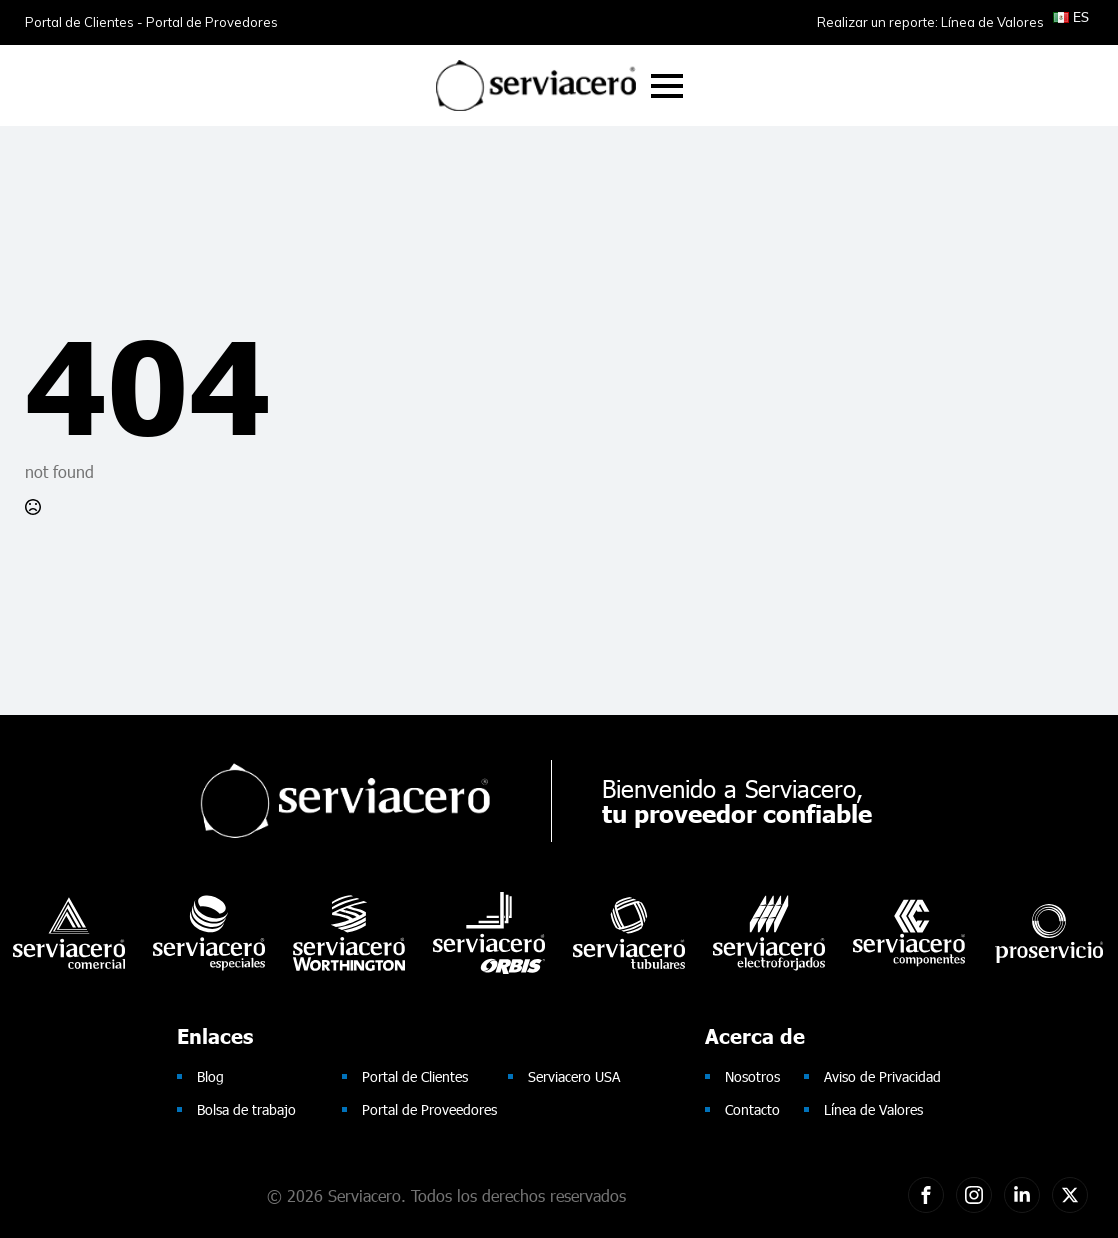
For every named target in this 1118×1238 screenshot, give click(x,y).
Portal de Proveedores (429, 1109)
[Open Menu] (667, 86)
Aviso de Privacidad (882, 1076)
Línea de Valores (873, 1109)
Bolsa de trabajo (246, 1109)
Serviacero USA (574, 1076)
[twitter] (1070, 1195)
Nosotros (752, 1076)
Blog (210, 1076)
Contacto (752, 1109)
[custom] (926, 1195)
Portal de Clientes (415, 1076)
